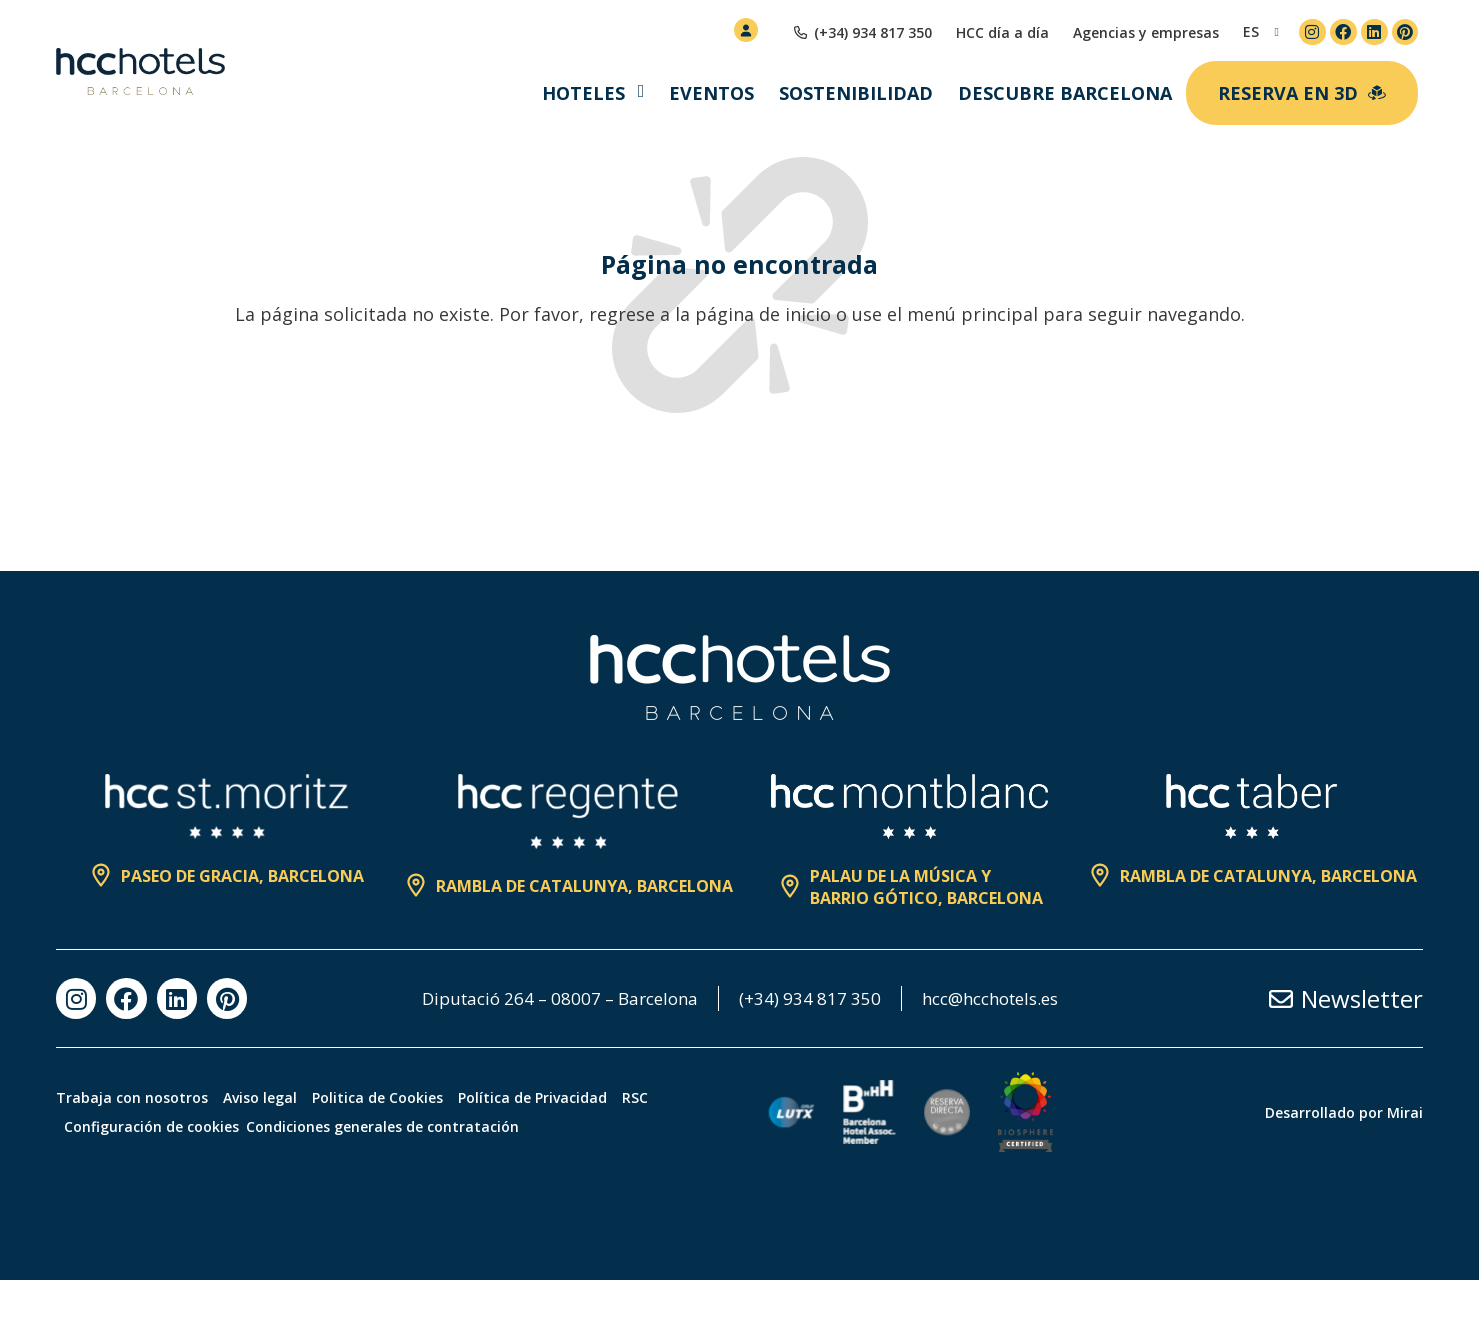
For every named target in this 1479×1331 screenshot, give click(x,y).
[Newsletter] (1281, 1024)
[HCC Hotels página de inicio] (140, 72)
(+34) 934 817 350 (907, 999)
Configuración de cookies (158, 1177)
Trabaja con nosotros (132, 1148)
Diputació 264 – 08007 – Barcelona (645, 999)
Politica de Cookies (407, 1148)
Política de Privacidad (577, 1148)
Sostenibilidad (856, 93)
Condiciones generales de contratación (397, 1177)
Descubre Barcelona (1065, 93)
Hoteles (583, 93)
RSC (695, 1148)
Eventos (711, 93)
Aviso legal (275, 1148)
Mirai (1405, 1163)
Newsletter (1362, 1024)
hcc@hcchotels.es (739, 1049)
